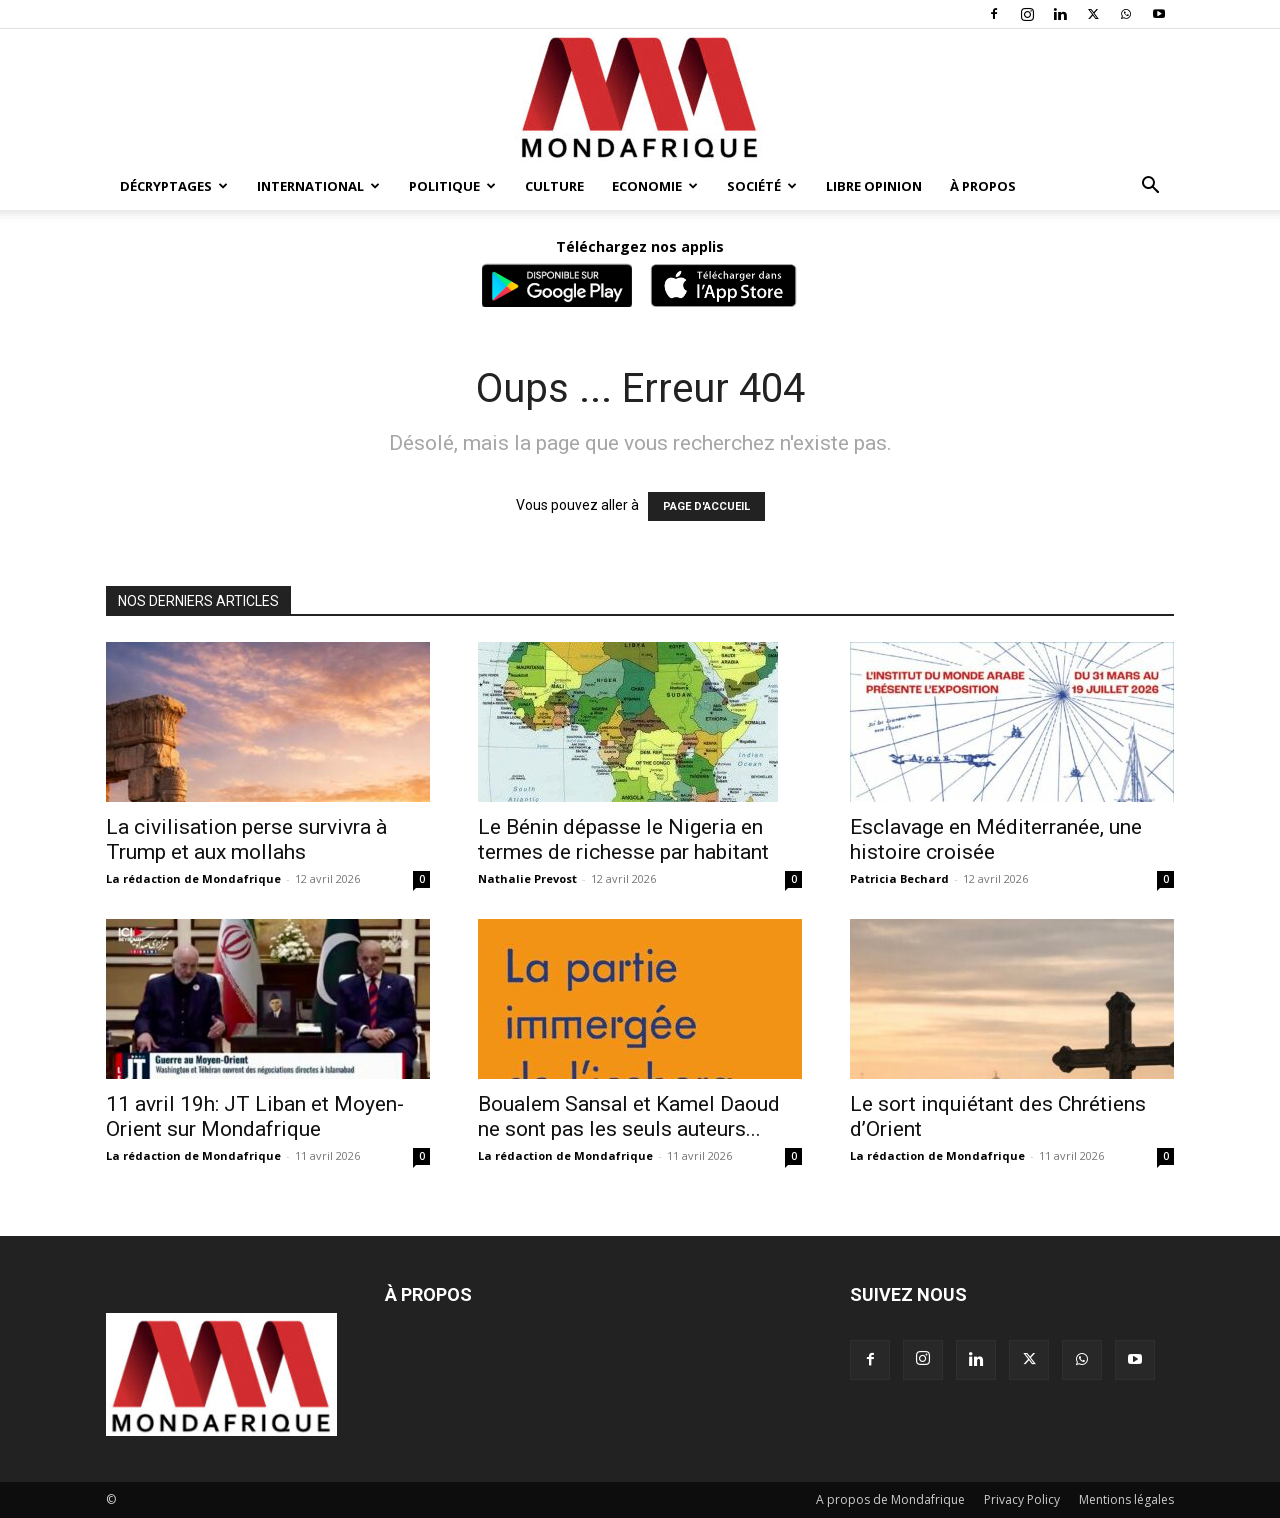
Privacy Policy (1022, 1499)
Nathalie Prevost (527, 878)
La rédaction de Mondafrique (193, 878)
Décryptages (174, 186)
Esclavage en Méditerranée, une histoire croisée (996, 839)
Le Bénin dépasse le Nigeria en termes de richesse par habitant (623, 839)
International (318, 186)
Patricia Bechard (899, 878)
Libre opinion (874, 186)
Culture (554, 186)
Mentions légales (1126, 1499)
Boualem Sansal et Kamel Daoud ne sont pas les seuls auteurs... (629, 1116)
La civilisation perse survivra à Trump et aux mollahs (246, 839)
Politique (452, 186)
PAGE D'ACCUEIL (706, 506)
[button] (1150, 187)
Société (762, 186)
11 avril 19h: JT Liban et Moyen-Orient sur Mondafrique (255, 1116)
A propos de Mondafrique (890, 1499)
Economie (655, 186)
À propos (983, 186)
